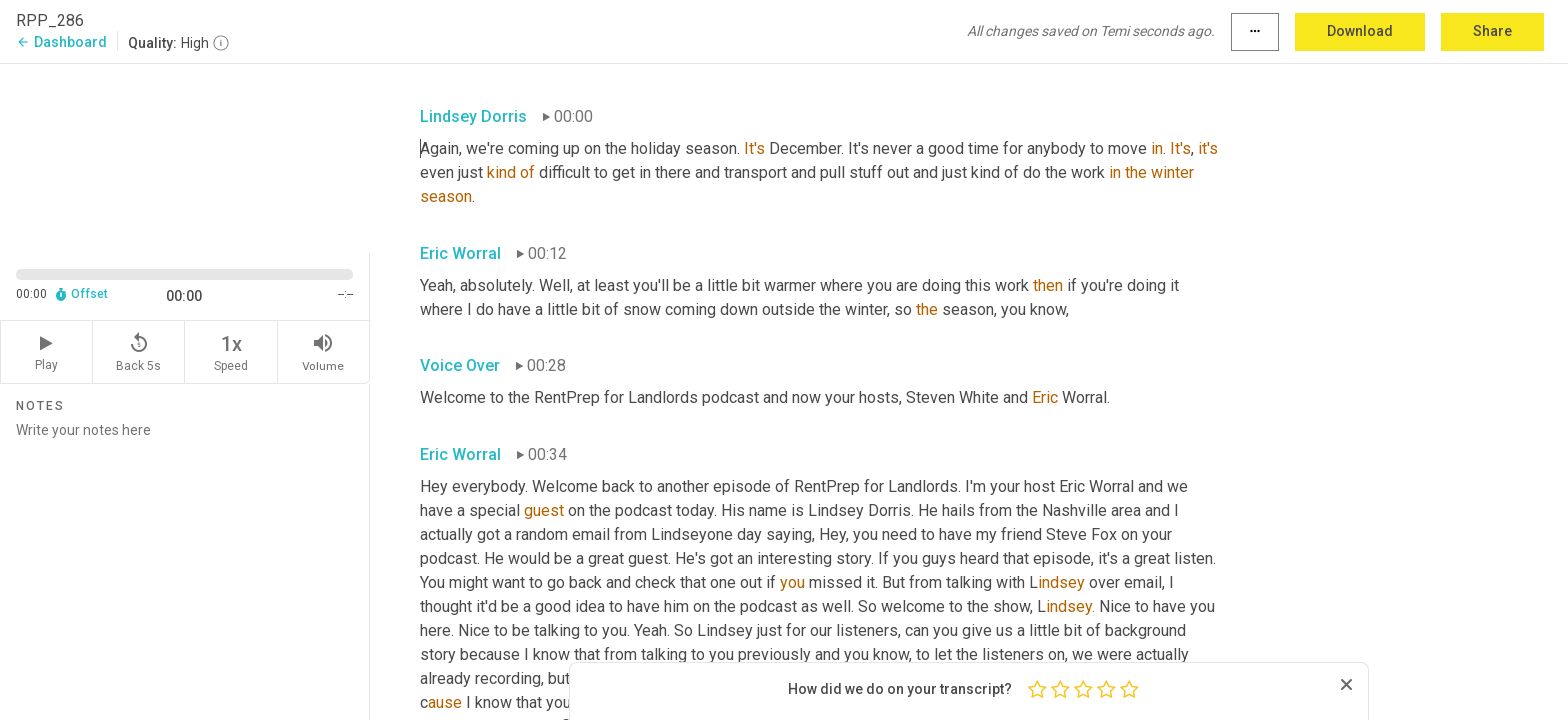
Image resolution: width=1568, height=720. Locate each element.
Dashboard (61, 42)
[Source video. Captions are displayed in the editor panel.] (185, 156)
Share (1492, 31)
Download (1360, 31)
